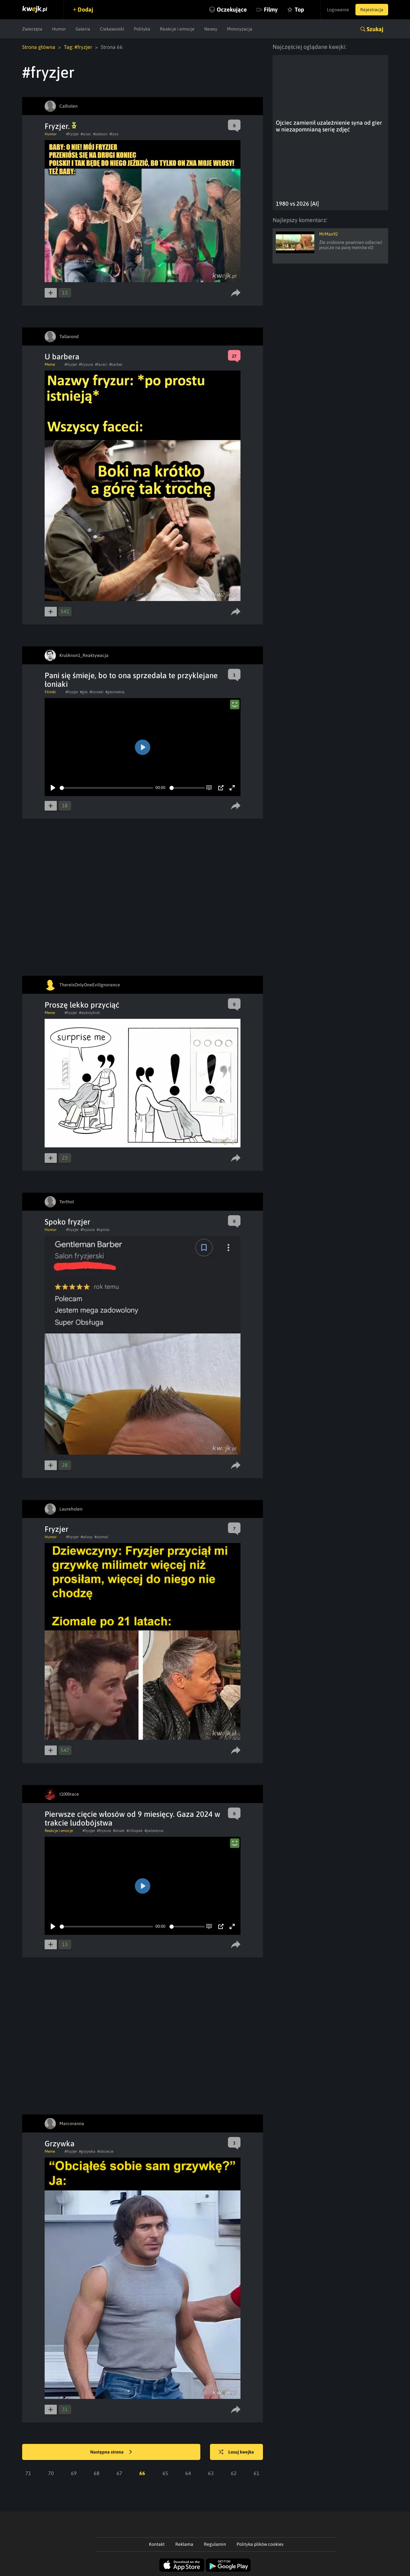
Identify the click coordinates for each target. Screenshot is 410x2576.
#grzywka (87, 2151)
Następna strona (111, 2452)
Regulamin (215, 2544)
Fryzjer (56, 1529)
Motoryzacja (239, 28)
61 (256, 2473)
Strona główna (38, 47)
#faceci (101, 364)
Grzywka (59, 2143)
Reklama (184, 2544)
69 (74, 2473)
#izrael (119, 1830)
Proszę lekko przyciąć (82, 1005)
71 (28, 2473)
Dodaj (85, 9)
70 (51, 2473)
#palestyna (153, 1830)
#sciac (86, 134)
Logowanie (338, 9)
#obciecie (105, 2151)
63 (211, 2473)
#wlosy (86, 1537)
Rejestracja (371, 9)
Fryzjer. (60, 126)
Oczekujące (232, 9)
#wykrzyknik (89, 1012)
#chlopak (134, 1830)
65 (165, 2473)
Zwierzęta (32, 28)
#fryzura (86, 364)
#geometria (115, 692)
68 (97, 2473)
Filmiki (50, 692)
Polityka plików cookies (260, 2544)
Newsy (210, 28)
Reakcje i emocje (177, 28)
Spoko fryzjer (67, 1221)
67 (119, 2473)
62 (234, 2473)
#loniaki (96, 692)
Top (299, 9)
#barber (115, 364)
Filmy (271, 9)
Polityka (142, 28)
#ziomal (101, 1537)
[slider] (106, 788)
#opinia (103, 1229)
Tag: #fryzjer (78, 47)
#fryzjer (72, 134)
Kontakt (157, 2544)
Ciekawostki (112, 28)
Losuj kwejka (236, 2452)
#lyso (113, 134)
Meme (50, 364)
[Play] (53, 788)
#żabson (100, 134)
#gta (84, 692)
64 (188, 2473)
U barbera (62, 356)
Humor (59, 28)
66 (142, 2473)
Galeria (82, 28)
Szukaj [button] (375, 29)
